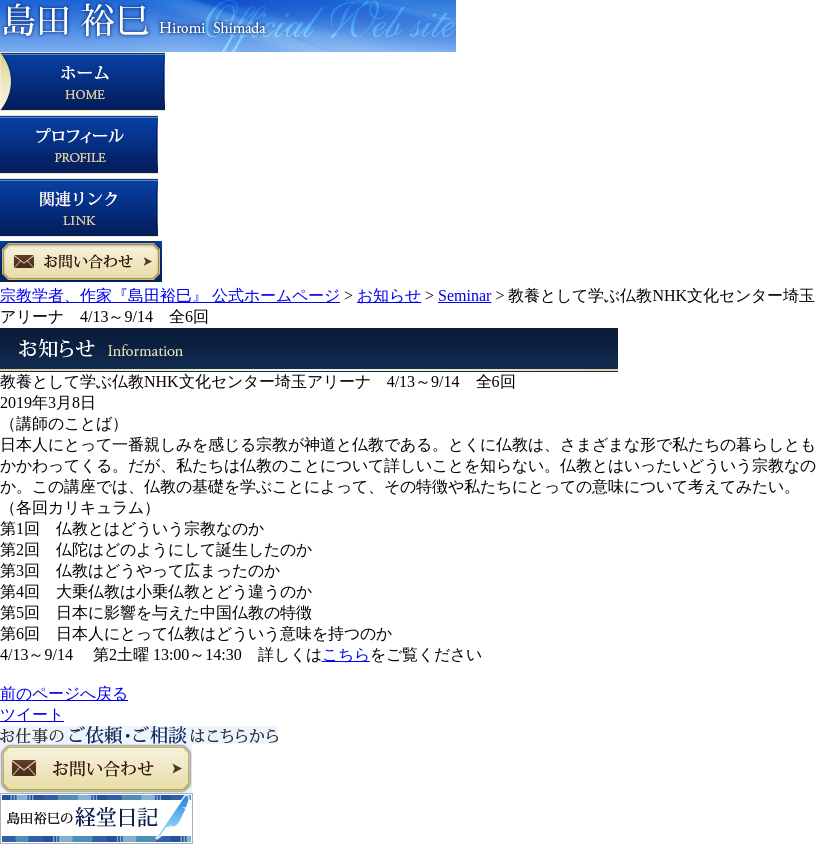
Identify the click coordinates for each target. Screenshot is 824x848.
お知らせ (389, 295)
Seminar (464, 295)
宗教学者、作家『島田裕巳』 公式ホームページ (170, 295)
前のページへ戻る (64, 693)
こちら (346, 654)
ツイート (32, 714)
